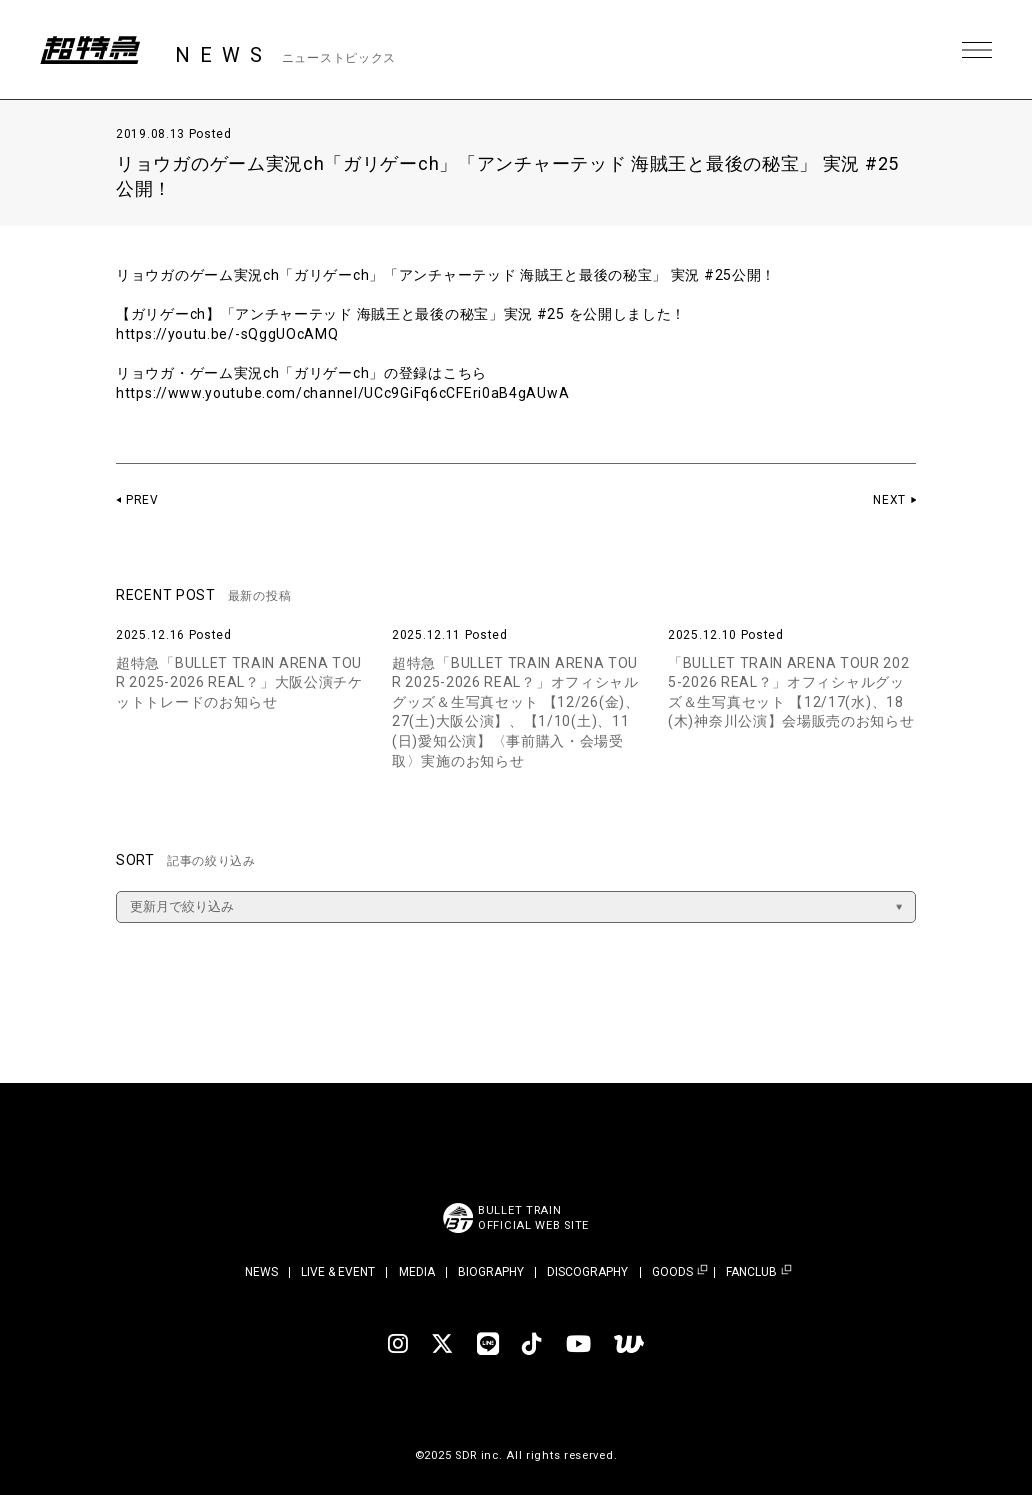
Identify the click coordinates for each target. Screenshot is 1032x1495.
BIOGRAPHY (491, 1272)
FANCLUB (751, 1272)
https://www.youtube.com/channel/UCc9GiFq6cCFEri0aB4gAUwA (342, 393)
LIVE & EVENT (338, 1272)
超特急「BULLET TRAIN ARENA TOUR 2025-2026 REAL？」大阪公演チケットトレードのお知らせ (239, 682)
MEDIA (417, 1272)
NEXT (889, 500)
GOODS (672, 1272)
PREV (142, 500)
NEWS (261, 1272)
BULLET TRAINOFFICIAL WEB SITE (533, 1218)
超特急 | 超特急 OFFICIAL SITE (90, 50)
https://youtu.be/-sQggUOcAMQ (227, 334)
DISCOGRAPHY (587, 1272)
